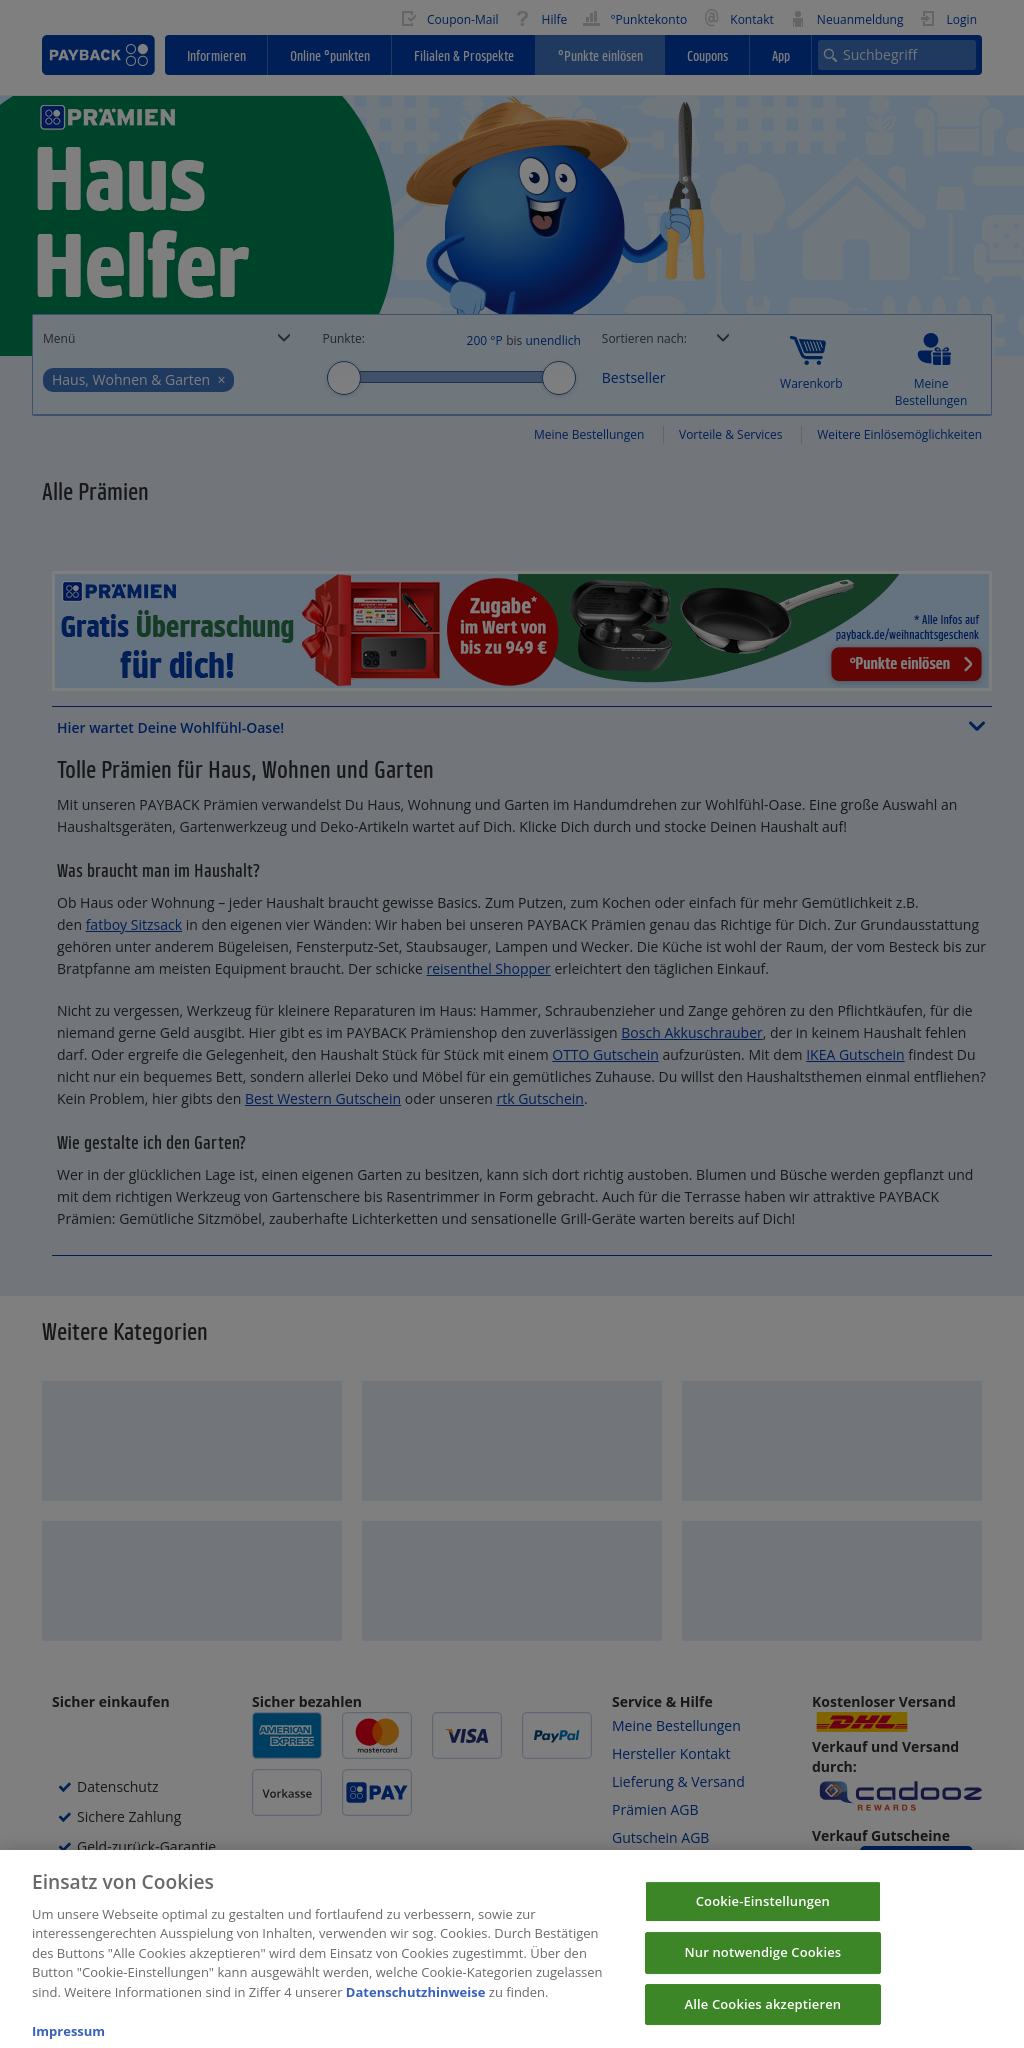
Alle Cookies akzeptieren (763, 2016)
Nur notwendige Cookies (762, 1964)
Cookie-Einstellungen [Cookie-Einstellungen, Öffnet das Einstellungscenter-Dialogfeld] (763, 1913)
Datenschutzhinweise (416, 2004)
